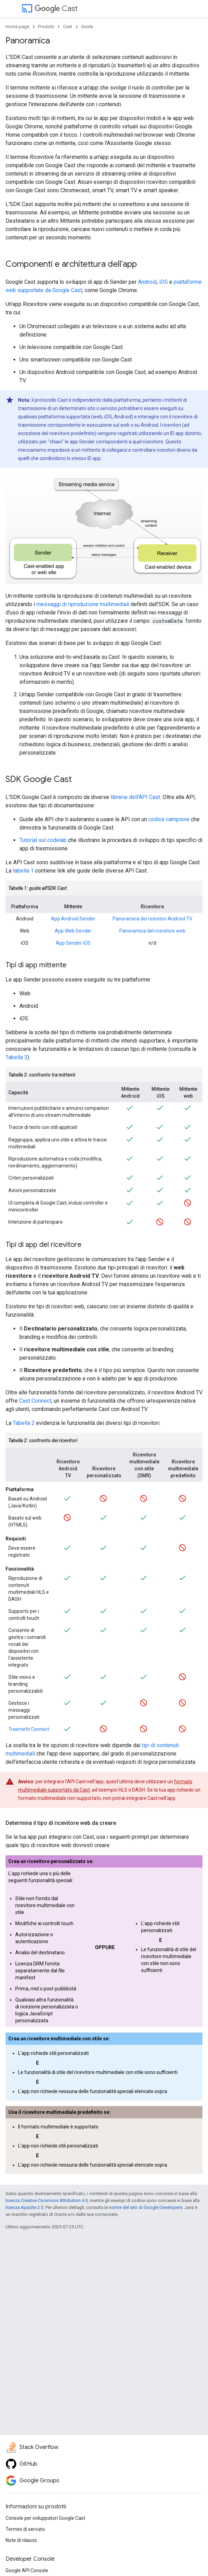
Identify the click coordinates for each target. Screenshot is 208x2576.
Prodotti (46, 26)
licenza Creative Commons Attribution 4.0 (47, 2200)
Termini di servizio (25, 2529)
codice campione (169, 819)
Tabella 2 (24, 1423)
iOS (163, 282)
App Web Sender (73, 931)
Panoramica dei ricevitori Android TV (152, 918)
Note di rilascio (21, 2540)
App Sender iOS (73, 943)
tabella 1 (23, 870)
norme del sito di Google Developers (145, 2207)
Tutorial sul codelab (43, 840)
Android (147, 282)
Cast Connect (35, 1400)
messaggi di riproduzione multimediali (82, 604)
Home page (17, 26)
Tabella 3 (16, 1057)
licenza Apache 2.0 (24, 2207)
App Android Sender (73, 918)
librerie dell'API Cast (135, 797)
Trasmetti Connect (28, 1729)
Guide (87, 26)
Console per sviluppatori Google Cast (45, 2518)
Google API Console (27, 2570)
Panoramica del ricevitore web (152, 931)
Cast (56, 8)
